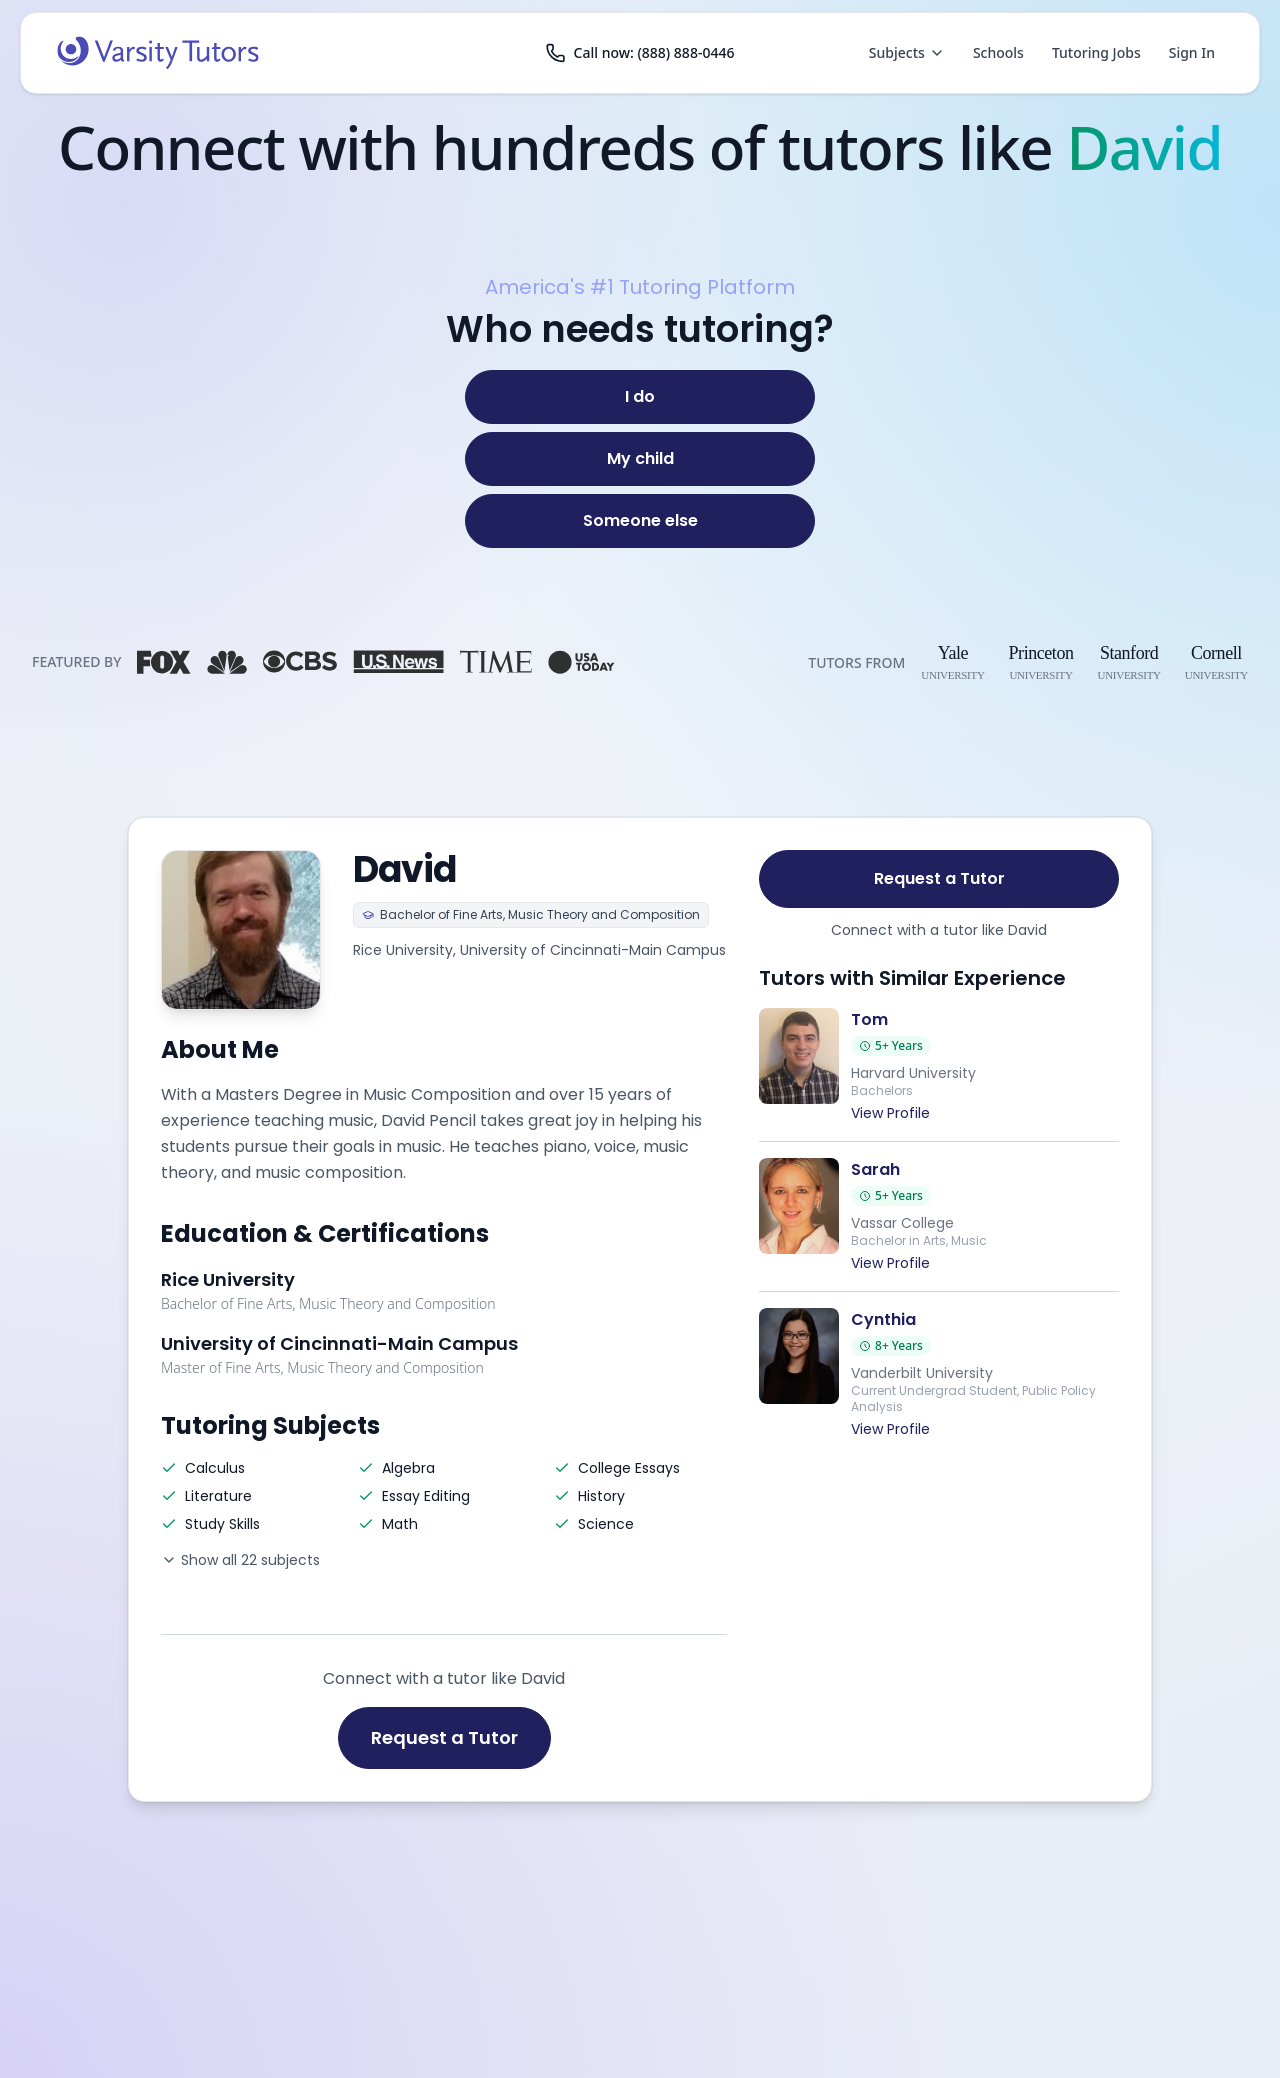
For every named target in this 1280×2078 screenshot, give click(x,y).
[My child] (640, 459)
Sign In (1192, 52)
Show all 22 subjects (240, 1560)
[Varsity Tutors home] (158, 53)
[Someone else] (640, 521)
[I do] (640, 397)
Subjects (907, 52)
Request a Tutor (444, 1737)
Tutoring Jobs (1096, 52)
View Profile (890, 1113)
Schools (998, 52)
